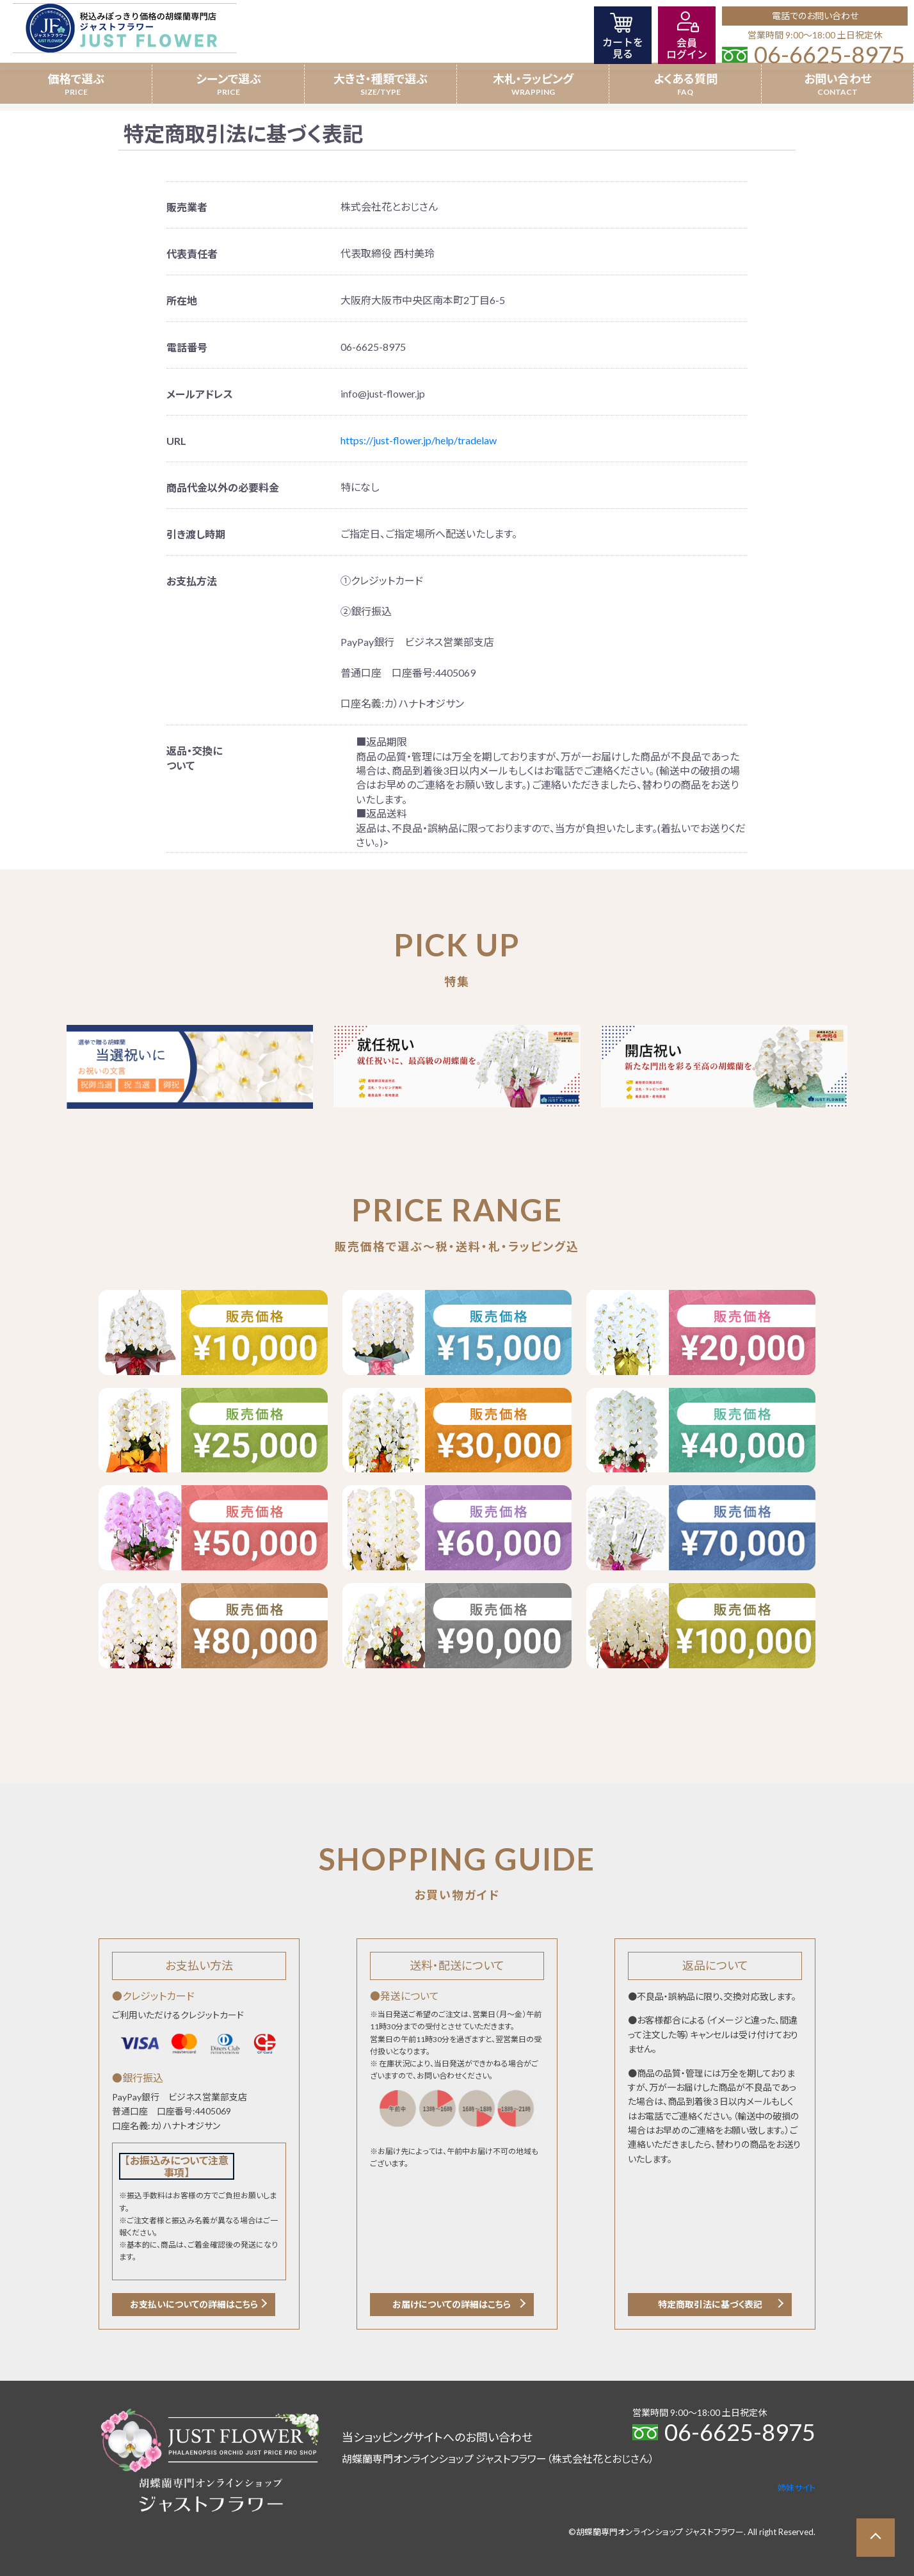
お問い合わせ (838, 79)
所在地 (181, 300)
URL (176, 441)
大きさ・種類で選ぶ (380, 79)
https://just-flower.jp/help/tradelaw (419, 440)
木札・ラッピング (533, 79)
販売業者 (186, 207)
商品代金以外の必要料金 (222, 487)
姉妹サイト (796, 2488)
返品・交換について (194, 758)
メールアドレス (199, 394)
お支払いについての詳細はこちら (194, 2304)
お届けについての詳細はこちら (451, 2304)
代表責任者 (192, 254)
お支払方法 (191, 581)
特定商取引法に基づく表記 (710, 2304)
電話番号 (186, 347)
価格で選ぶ (76, 79)
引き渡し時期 (195, 534)
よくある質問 (685, 79)
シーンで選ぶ (228, 79)
